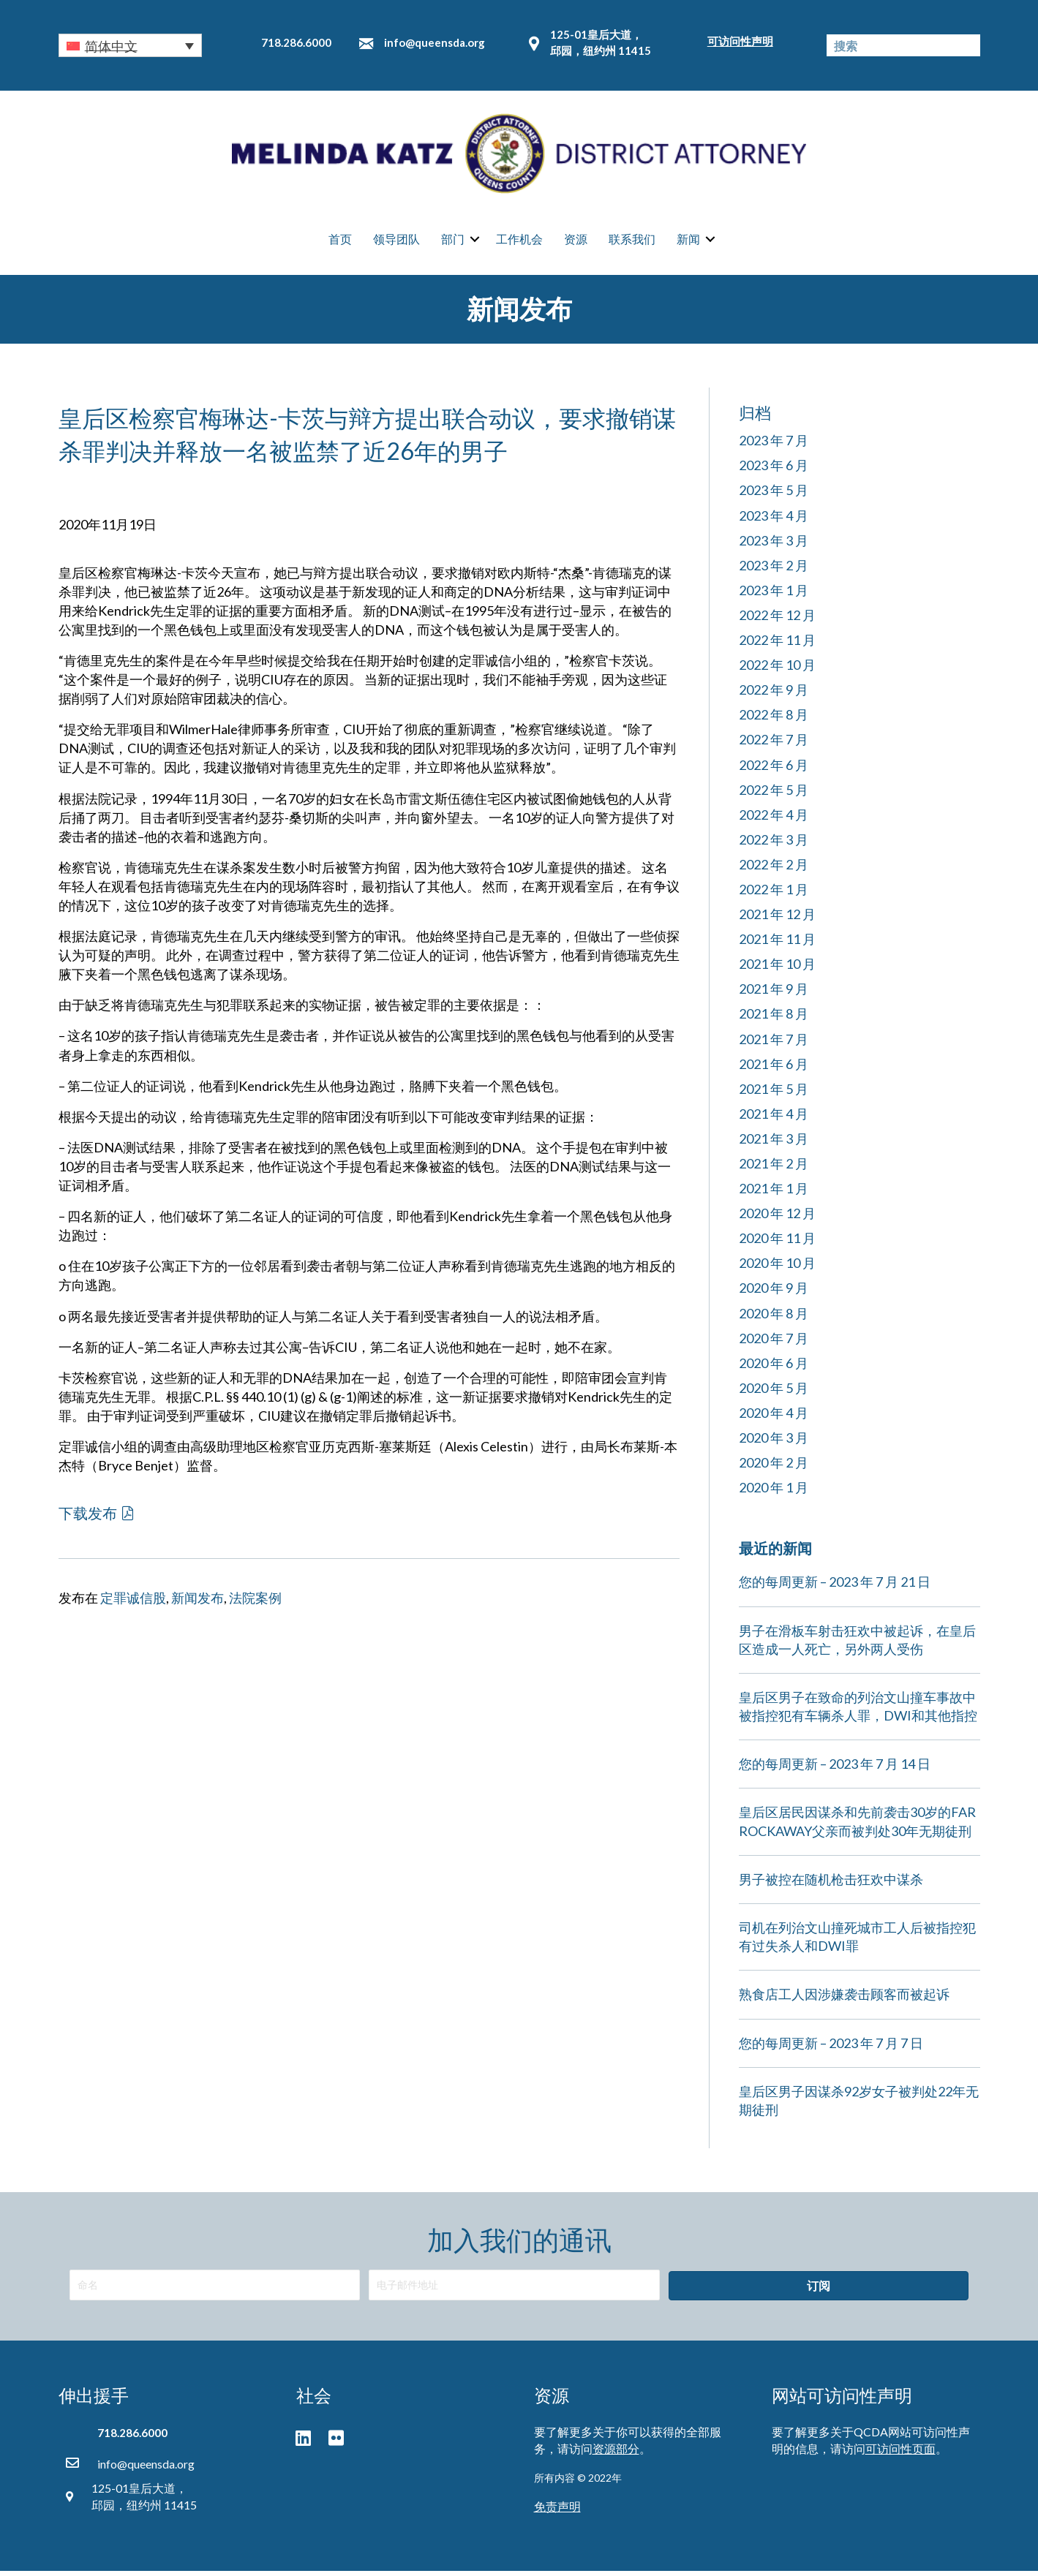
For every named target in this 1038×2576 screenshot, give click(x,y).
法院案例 (255, 1603)
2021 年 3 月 (773, 1144)
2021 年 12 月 (777, 919)
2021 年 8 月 (773, 1019)
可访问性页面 (900, 2454)
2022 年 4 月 (773, 820)
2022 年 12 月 (777, 620)
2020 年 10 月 (777, 1269)
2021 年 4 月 (773, 1119)
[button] (130, 45)
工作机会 (519, 242)
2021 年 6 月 (773, 1069)
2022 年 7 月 (773, 745)
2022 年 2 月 (773, 869)
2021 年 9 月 (773, 994)
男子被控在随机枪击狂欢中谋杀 (831, 1884)
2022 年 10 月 (777, 670)
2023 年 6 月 (773, 471)
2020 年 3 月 (773, 1443)
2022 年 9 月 (773, 695)
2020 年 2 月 (773, 1467)
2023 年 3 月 (773, 545)
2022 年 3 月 (773, 844)
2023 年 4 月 (773, 521)
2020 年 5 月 (773, 1393)
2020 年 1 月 (773, 1493)
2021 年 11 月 (777, 945)
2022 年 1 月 (773, 894)
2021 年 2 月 (773, 1168)
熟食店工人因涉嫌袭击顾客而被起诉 (844, 2000)
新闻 (688, 242)
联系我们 (632, 242)
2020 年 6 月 (773, 1368)
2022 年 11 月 (777, 645)
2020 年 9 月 (773, 1293)
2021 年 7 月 (773, 1044)
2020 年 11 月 (777, 1244)
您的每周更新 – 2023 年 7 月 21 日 (834, 1587)
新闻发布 (197, 1603)
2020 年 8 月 (773, 1318)
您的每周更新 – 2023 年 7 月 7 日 (831, 2048)
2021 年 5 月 (773, 1094)
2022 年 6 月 (773, 770)
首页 (340, 242)
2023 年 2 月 (773, 570)
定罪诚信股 (133, 1603)
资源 (575, 242)
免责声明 (557, 2511)
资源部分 (616, 2454)
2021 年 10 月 (777, 970)
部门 (453, 242)
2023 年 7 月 (773, 446)
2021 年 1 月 (773, 1193)
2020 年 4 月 (773, 1418)
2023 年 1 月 (773, 595)
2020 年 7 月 (773, 1343)
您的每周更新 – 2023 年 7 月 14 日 (834, 1769)
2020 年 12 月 (777, 1219)
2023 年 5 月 (773, 496)
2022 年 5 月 (773, 795)
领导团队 (396, 242)
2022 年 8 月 (773, 720)
